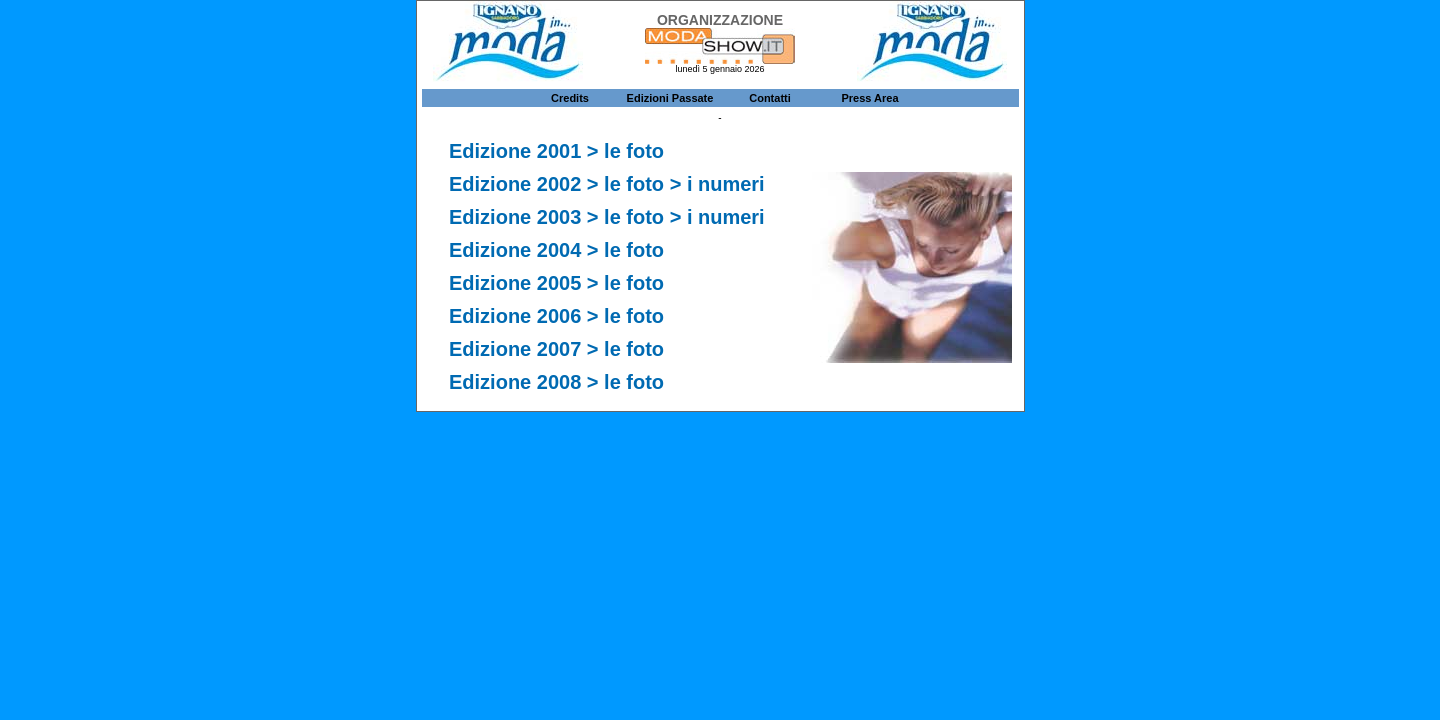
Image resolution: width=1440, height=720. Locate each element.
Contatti (770, 98)
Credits (570, 98)
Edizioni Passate (670, 98)
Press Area (869, 98)
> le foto (625, 151)
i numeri (726, 217)
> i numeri (717, 184)
